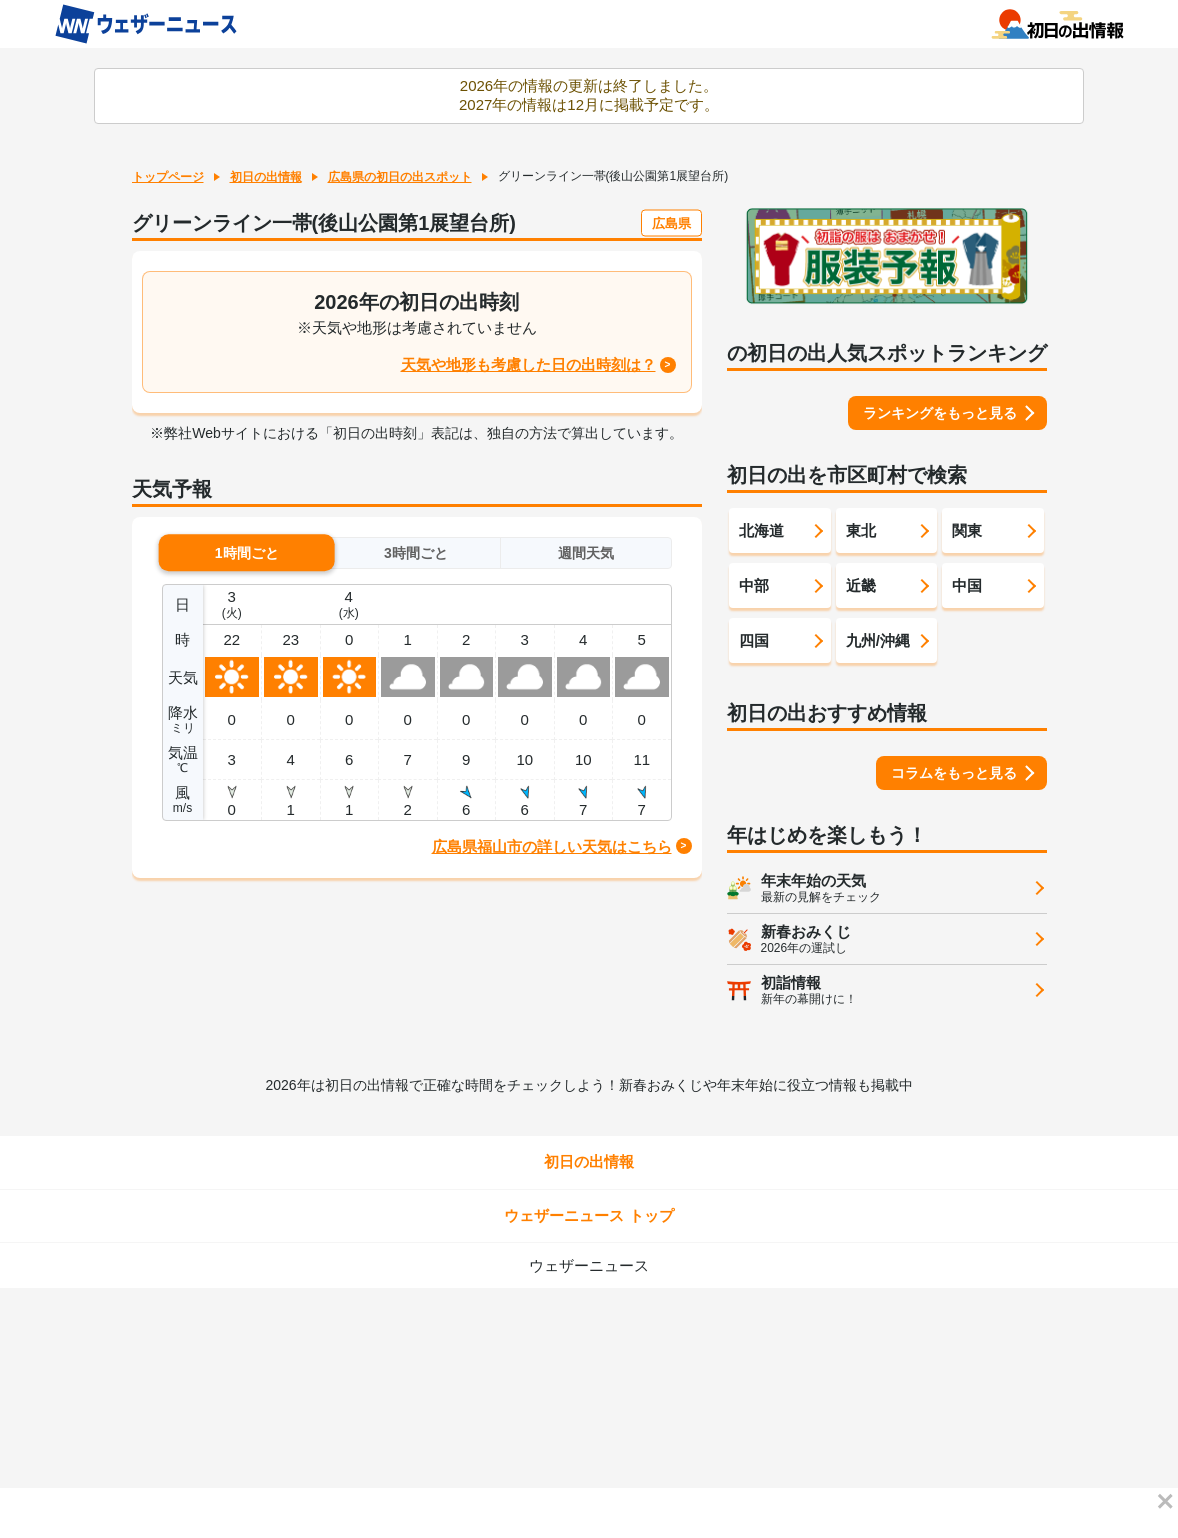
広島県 (671, 222)
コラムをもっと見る (954, 773)
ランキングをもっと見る (940, 413)
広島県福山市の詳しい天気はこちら (552, 846)
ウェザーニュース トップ (588, 1215)
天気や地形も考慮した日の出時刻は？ (528, 364)
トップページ (168, 177)
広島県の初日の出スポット (400, 177)
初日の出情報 (266, 177)
